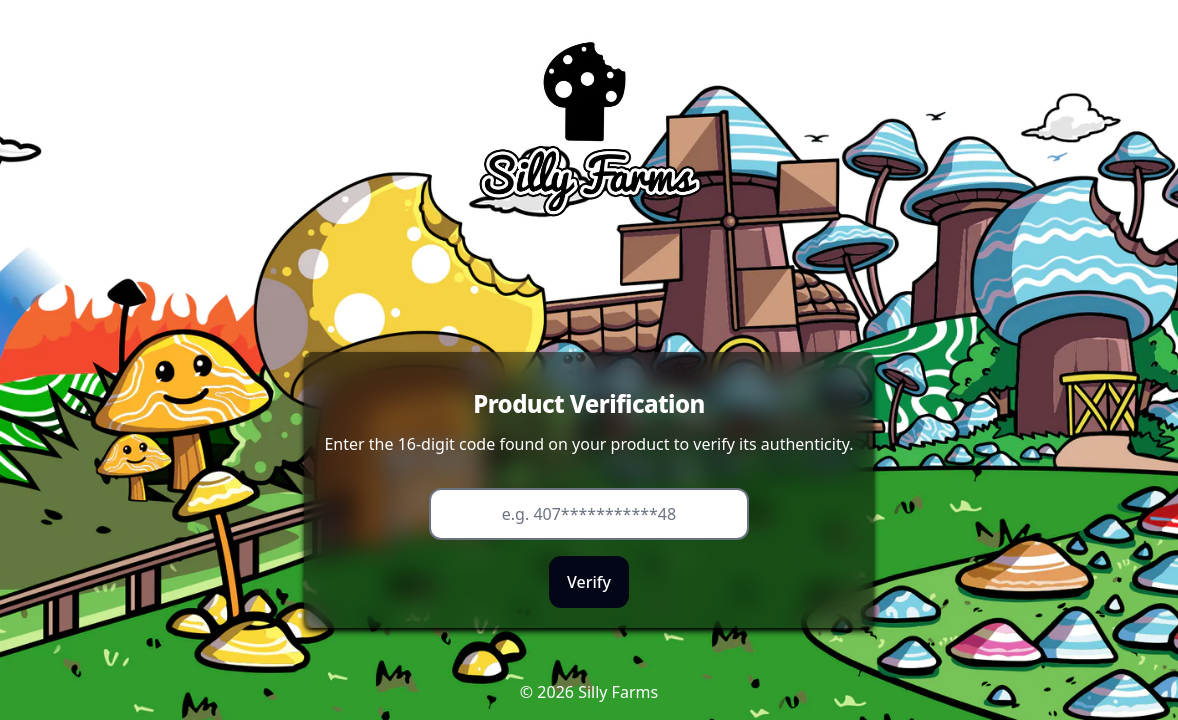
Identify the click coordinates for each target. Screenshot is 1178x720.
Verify (589, 582)
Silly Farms (618, 692)
